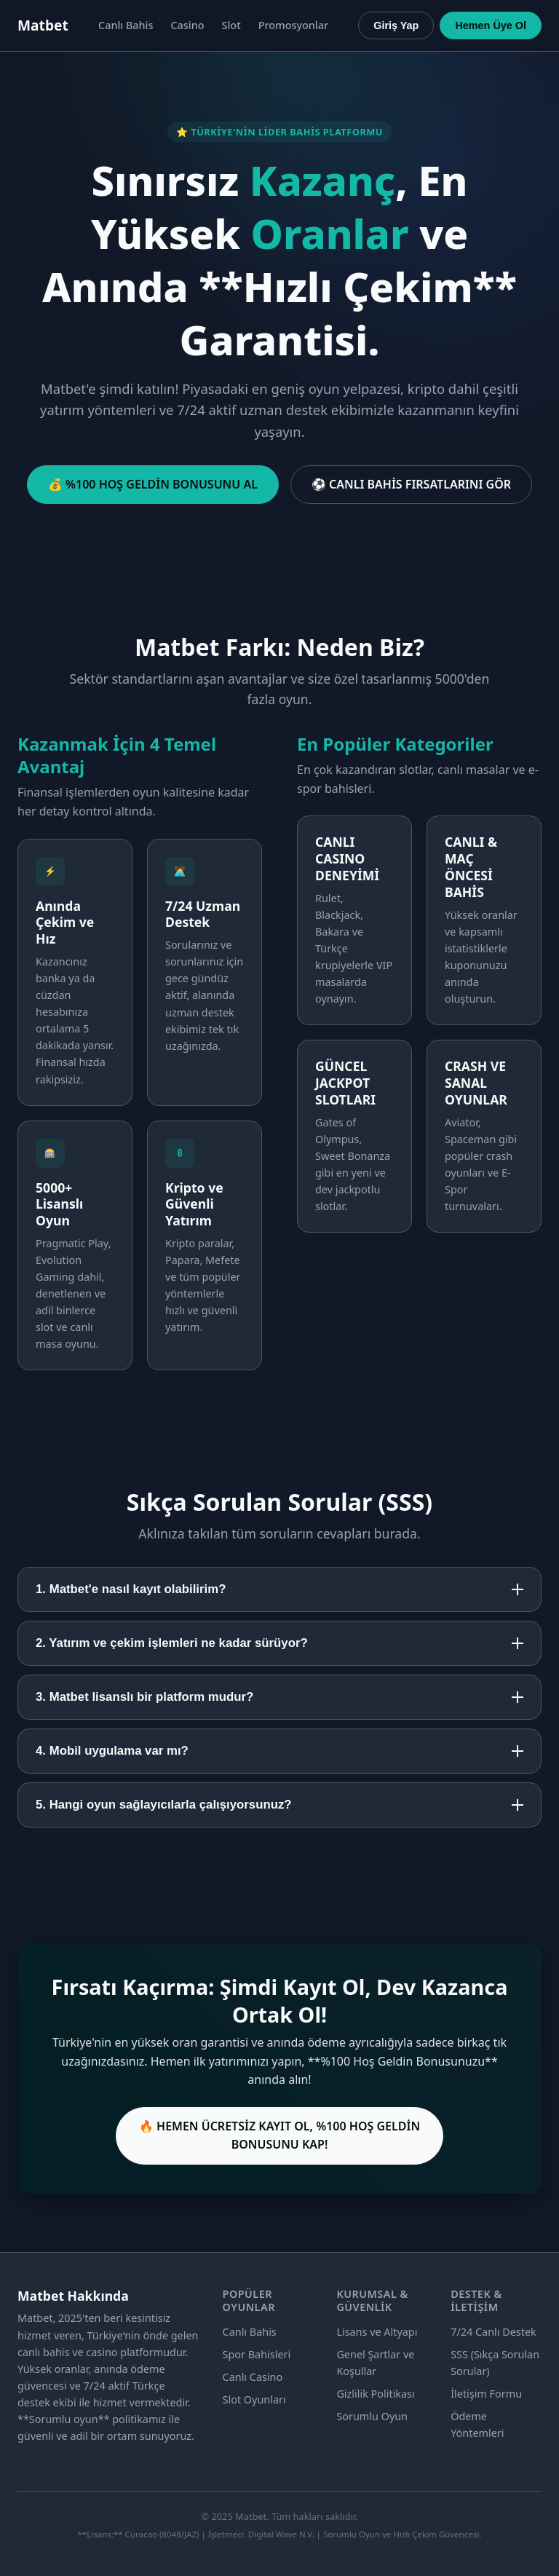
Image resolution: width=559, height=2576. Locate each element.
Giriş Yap (396, 25)
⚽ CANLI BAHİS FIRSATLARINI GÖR (411, 484)
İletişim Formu (486, 2394)
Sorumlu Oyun (372, 2416)
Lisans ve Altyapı (376, 2332)
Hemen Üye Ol (490, 25)
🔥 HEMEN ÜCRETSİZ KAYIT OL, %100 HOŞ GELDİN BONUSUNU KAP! (279, 2135)
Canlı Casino (253, 2377)
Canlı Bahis (125, 25)
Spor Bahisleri (257, 2354)
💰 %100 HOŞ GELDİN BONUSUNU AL (153, 484)
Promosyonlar (293, 25)
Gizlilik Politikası (375, 2394)
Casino (187, 25)
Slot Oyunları (254, 2399)
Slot (231, 25)
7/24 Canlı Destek (493, 2332)
